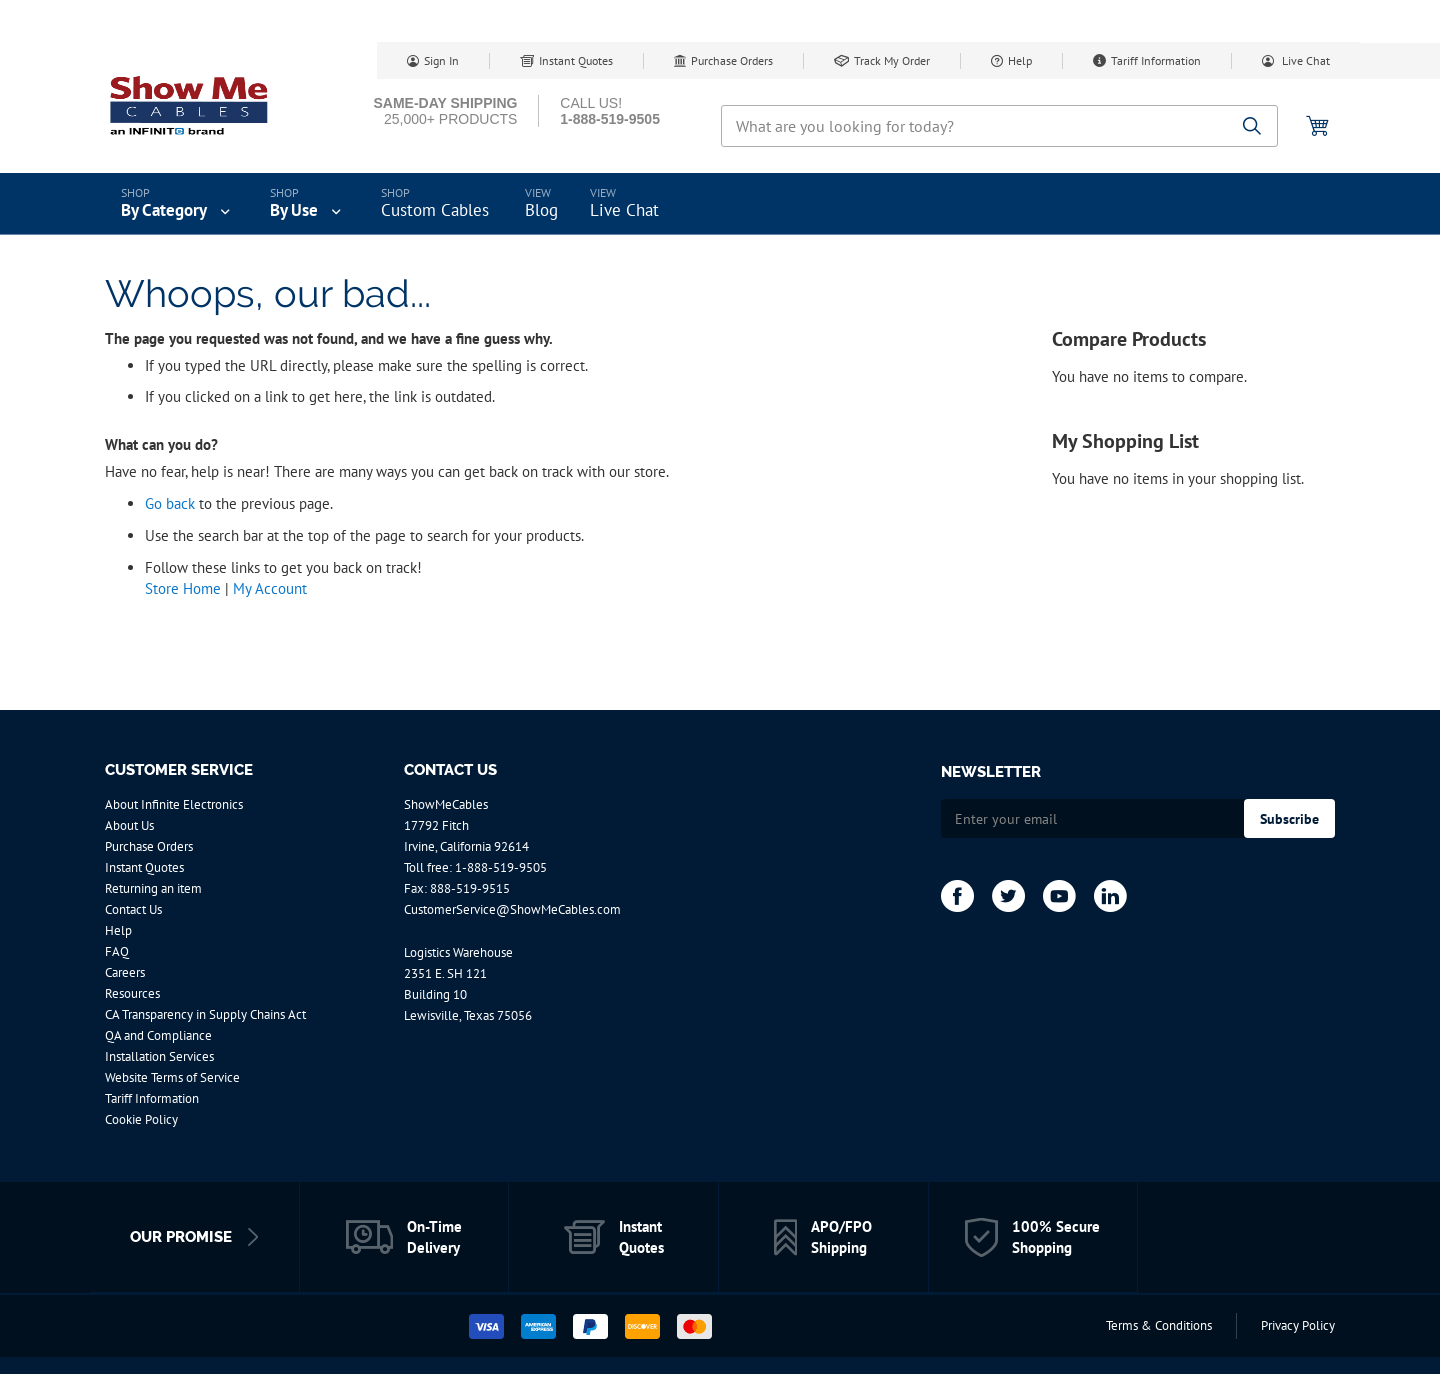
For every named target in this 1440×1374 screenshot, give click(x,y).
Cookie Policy (141, 1119)
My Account (270, 588)
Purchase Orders (732, 60)
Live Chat (1304, 60)
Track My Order (892, 60)
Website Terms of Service (172, 1077)
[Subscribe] (1289, 818)
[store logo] (190, 105)
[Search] (1252, 127)
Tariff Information (1156, 60)
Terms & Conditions (1159, 1325)
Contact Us (133, 909)
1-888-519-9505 (501, 867)
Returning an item (153, 888)
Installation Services (159, 1056)
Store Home (183, 588)
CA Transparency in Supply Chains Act (205, 1014)
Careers (125, 972)
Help (1020, 60)
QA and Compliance (158, 1035)
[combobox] (999, 126)
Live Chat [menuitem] (624, 210)
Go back (170, 503)
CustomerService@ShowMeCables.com (512, 909)
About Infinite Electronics (174, 804)
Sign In (441, 60)
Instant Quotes (576, 60)
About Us (129, 825)
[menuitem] (177, 204)
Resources (132, 993)
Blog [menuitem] (541, 210)
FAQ (117, 951)
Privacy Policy (1298, 1325)
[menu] (720, 204)
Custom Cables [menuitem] (435, 210)
